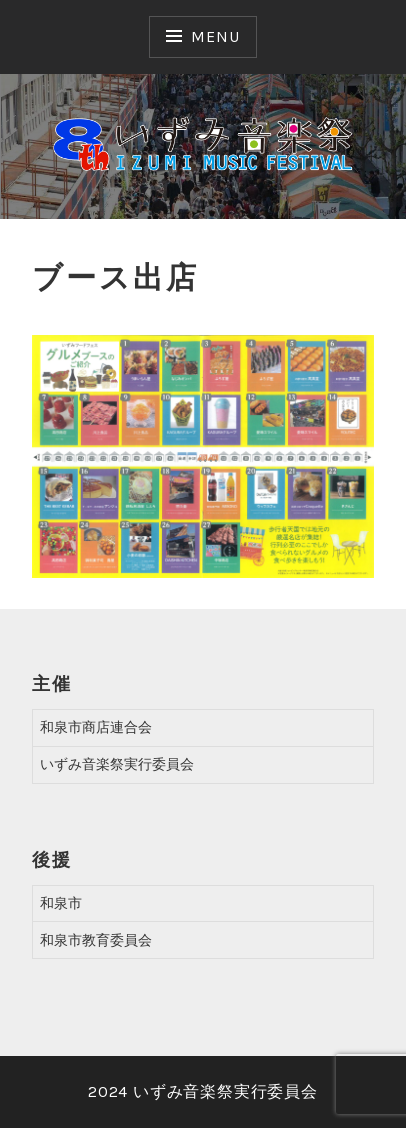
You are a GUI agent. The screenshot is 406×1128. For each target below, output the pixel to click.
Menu (215, 36)
